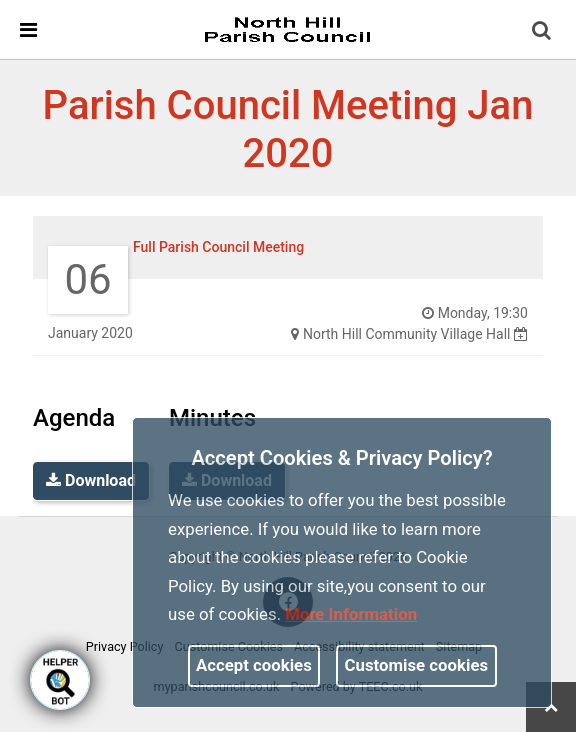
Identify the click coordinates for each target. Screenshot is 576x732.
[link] (287, 29)
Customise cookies (417, 665)
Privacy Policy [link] (125, 646)
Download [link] (91, 480)
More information (351, 614)
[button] (543, 32)
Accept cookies (254, 665)
